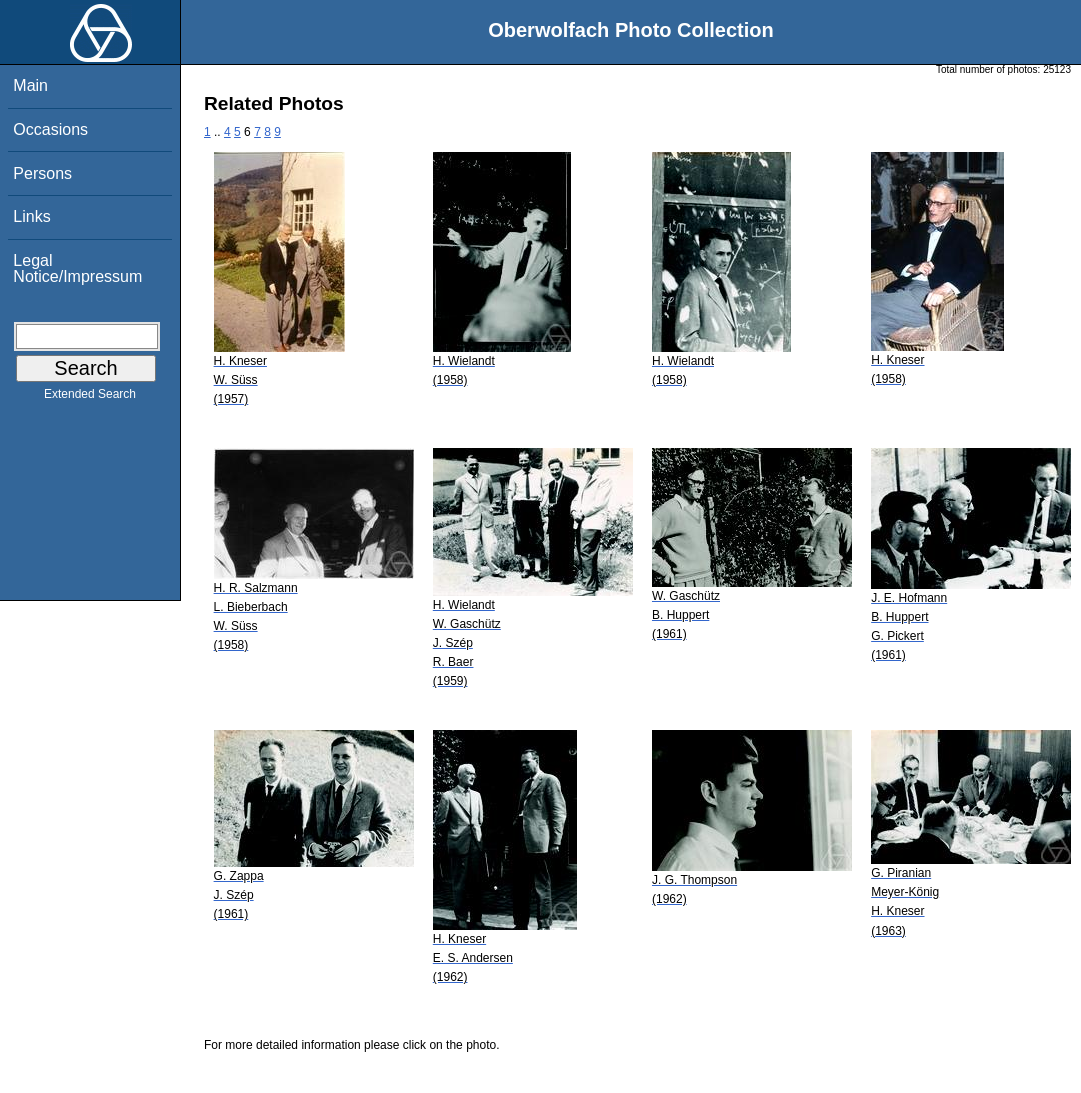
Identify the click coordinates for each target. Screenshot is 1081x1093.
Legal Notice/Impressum (77, 268)
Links (31, 216)
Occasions (50, 129)
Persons (42, 173)
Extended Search (90, 398)
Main (30, 85)
